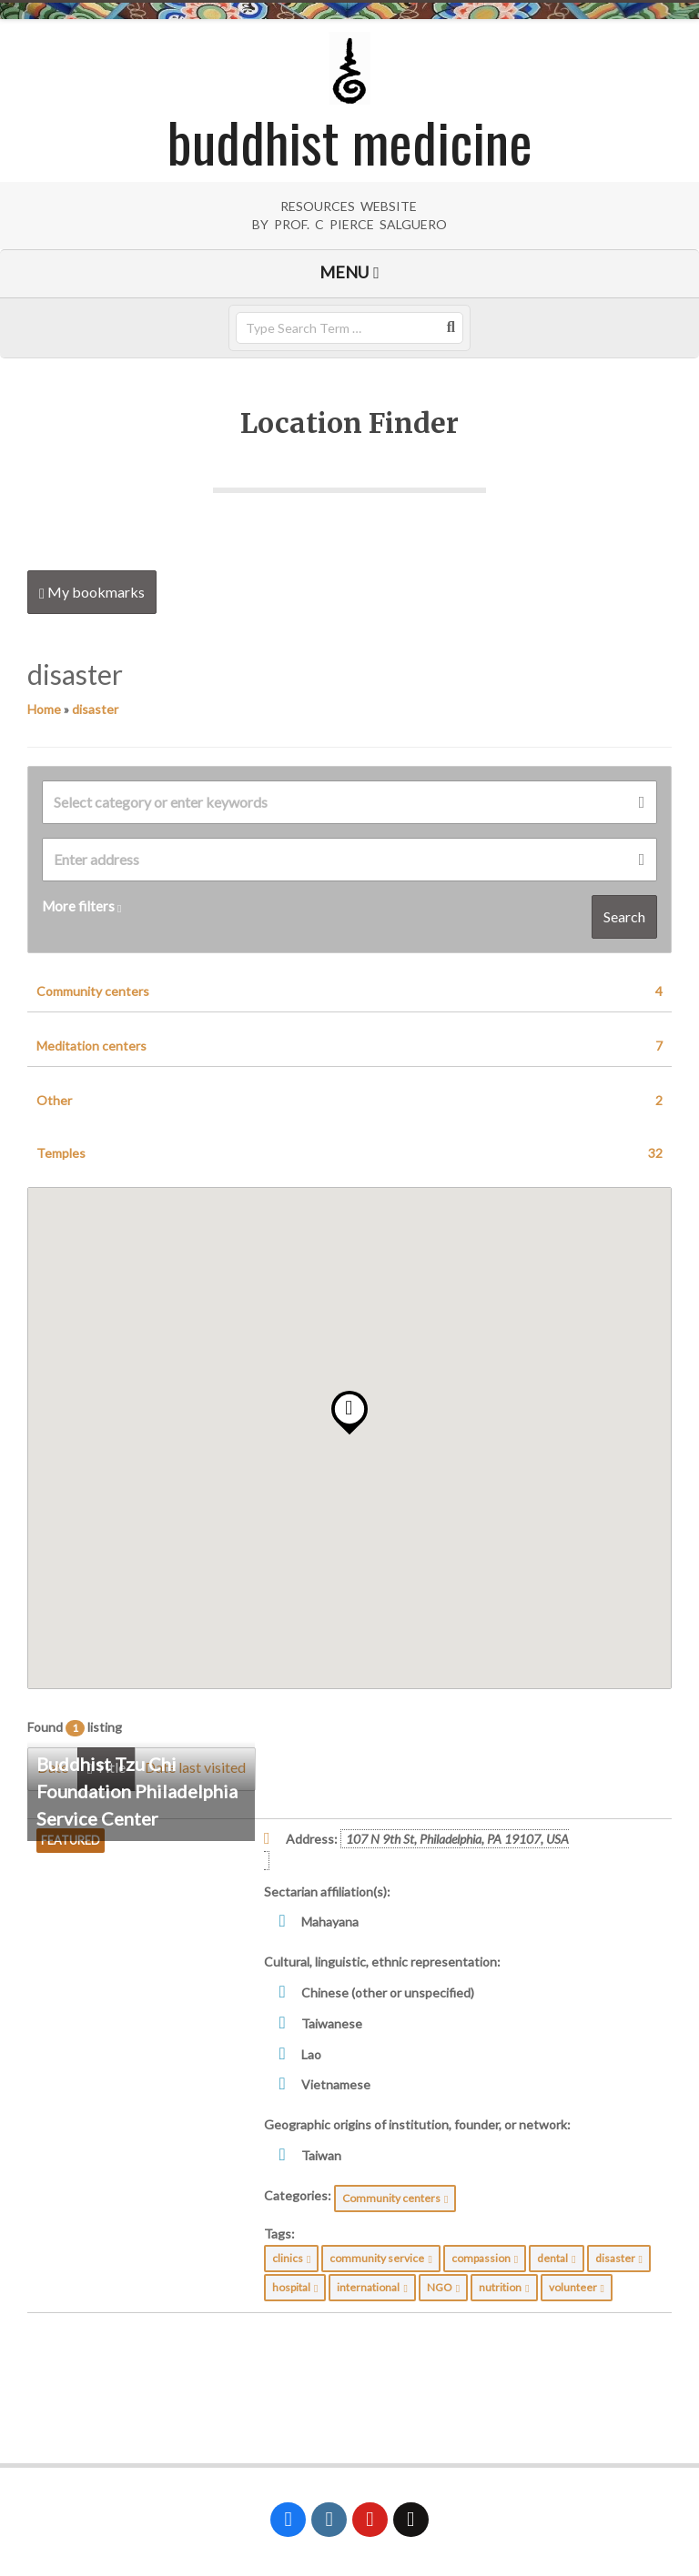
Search (624, 916)
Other (349, 1101)
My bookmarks (92, 592)
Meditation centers (349, 1046)
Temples (349, 1153)
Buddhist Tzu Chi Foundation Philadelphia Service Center (137, 1791)
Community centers (349, 991)
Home (44, 709)
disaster (95, 709)
